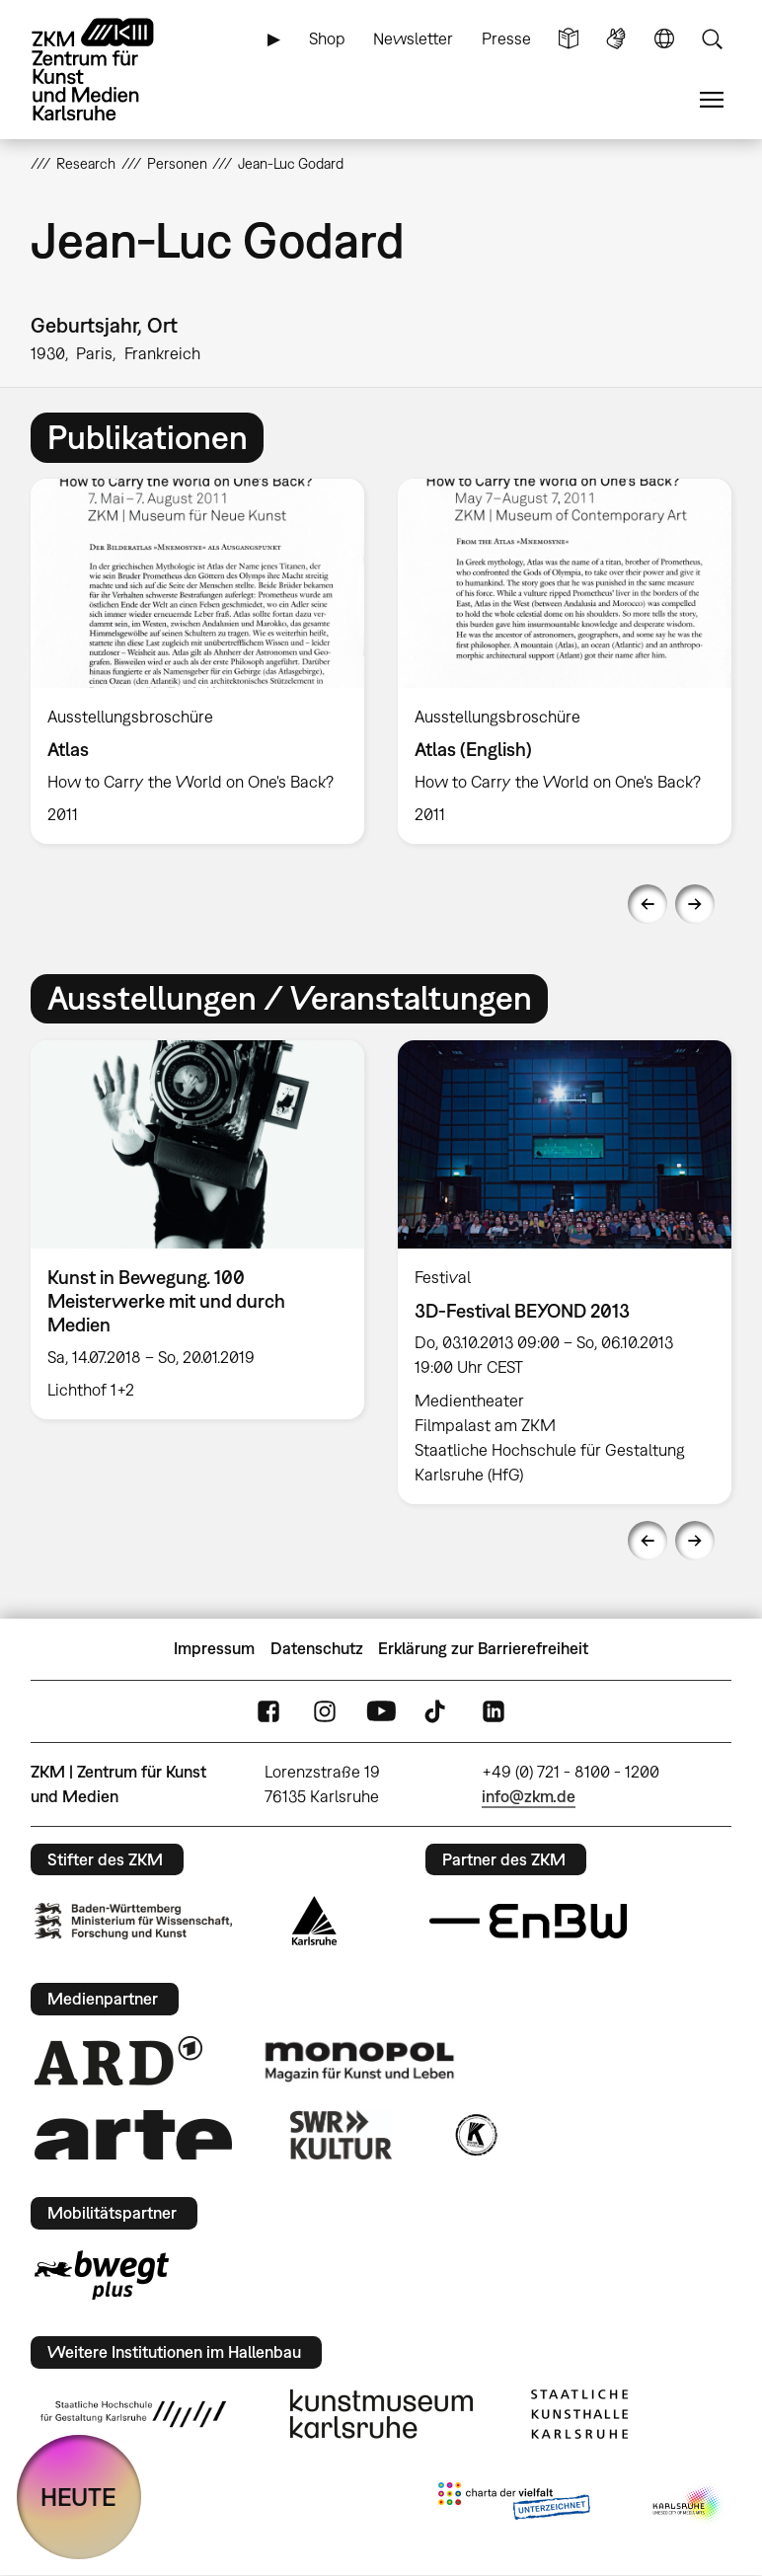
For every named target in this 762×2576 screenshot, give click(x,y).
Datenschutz (316, 1648)
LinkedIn (493, 1711)
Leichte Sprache (568, 39)
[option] (197, 661)
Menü (711, 100)
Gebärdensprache (616, 39)
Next (695, 904)
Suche (711, 39)
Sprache (664, 39)
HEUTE (78, 2496)
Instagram (324, 1711)
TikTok (437, 1711)
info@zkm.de (528, 1796)
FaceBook (268, 1711)
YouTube (381, 1711)
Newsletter (413, 38)
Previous (647, 904)
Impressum (214, 1648)
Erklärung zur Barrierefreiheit (483, 1648)
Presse (506, 38)
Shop (327, 38)
